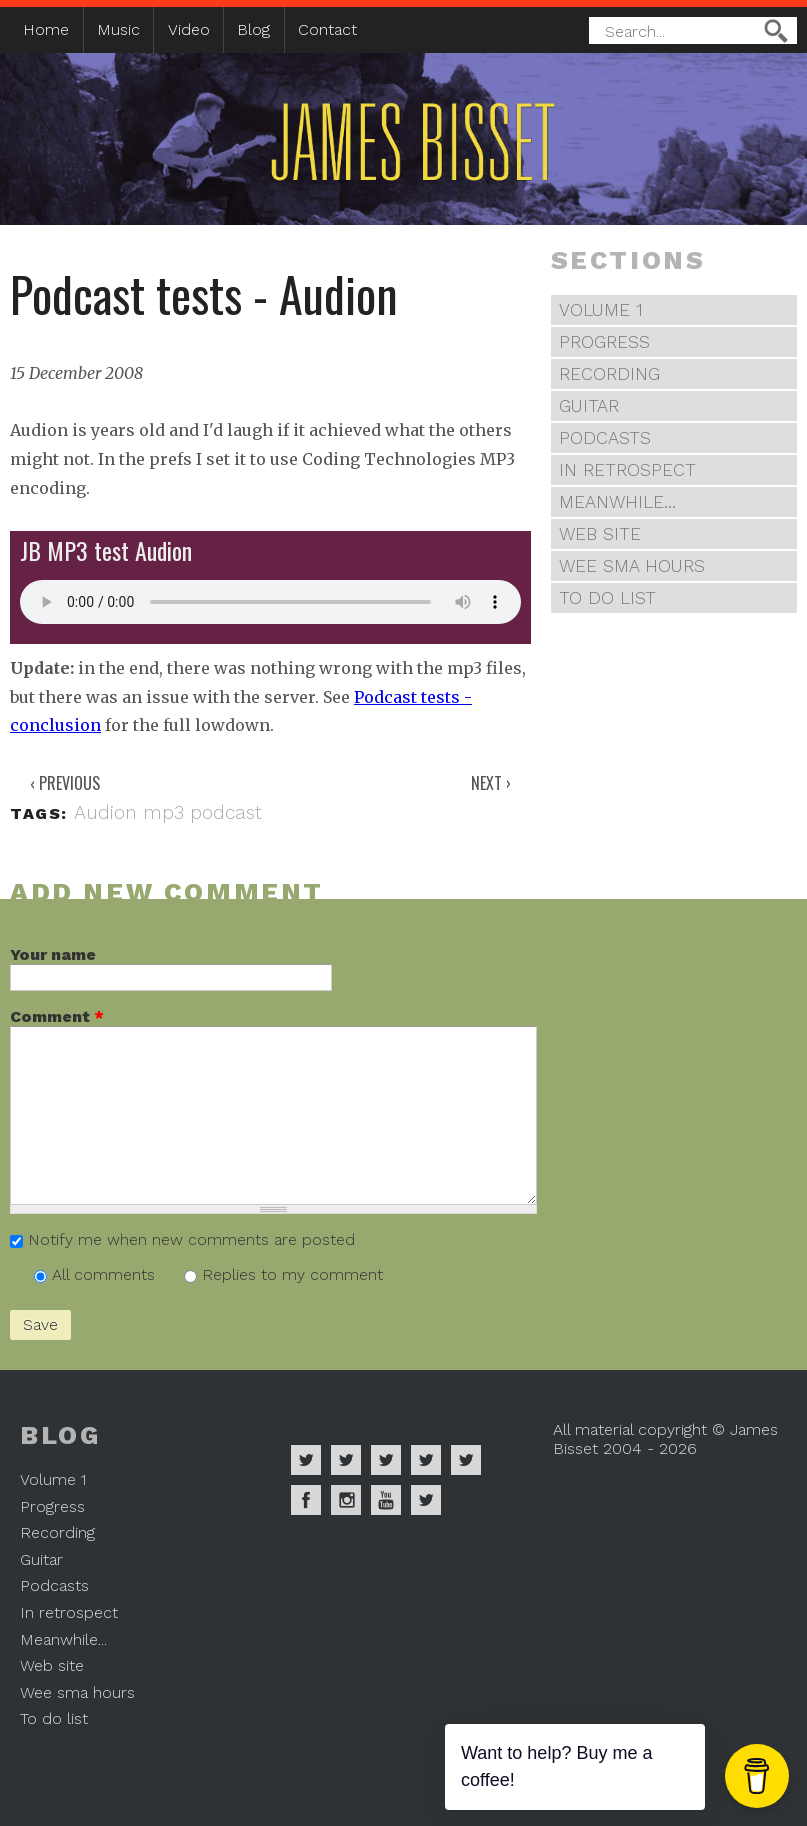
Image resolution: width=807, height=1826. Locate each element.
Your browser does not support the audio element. (270, 602)
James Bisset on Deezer (386, 1460)
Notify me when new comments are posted (191, 1239)
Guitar (589, 406)
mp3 (163, 812)
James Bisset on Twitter (466, 1460)
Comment (57, 1016)
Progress (604, 342)
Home (46, 29)
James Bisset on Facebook (306, 1500)
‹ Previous (65, 783)
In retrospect (627, 470)
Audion (105, 812)
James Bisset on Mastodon (426, 1500)
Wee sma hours (632, 566)
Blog (253, 29)
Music (118, 29)
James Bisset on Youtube (386, 1500)
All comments (106, 1274)
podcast (226, 812)
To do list (607, 598)
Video (189, 29)
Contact (327, 29)
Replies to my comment (292, 1274)
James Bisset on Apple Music (346, 1460)
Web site (600, 534)
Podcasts (605, 438)
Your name (53, 954)
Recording (609, 374)
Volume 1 (601, 310)
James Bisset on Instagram (346, 1500)
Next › (491, 783)
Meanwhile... (617, 502)
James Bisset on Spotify (306, 1460)
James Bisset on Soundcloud (426, 1460)
